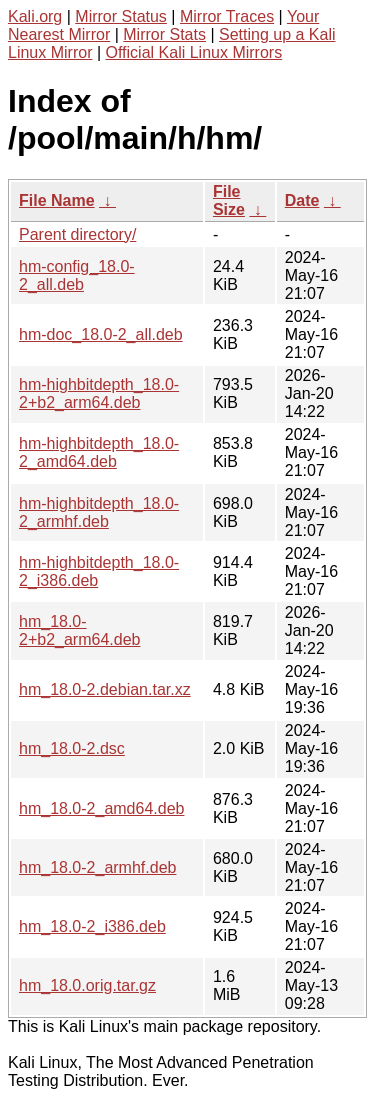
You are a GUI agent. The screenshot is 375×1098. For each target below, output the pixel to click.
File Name (57, 200)
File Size (229, 200)
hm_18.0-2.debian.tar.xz (105, 689)
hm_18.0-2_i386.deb (92, 926)
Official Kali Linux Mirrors (194, 52)
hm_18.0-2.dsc (72, 748)
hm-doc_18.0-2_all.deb (101, 334)
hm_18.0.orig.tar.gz (87, 985)
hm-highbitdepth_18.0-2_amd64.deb (99, 452)
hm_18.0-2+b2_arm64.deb (79, 630)
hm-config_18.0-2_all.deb (77, 275)
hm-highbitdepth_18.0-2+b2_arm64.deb (99, 393)
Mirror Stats (164, 34)
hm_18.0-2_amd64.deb (101, 808)
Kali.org (35, 16)
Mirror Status (121, 16)
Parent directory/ (77, 234)
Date (302, 200)
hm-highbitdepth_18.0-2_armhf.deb (99, 512)
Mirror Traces (227, 16)
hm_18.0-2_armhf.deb (97, 867)
